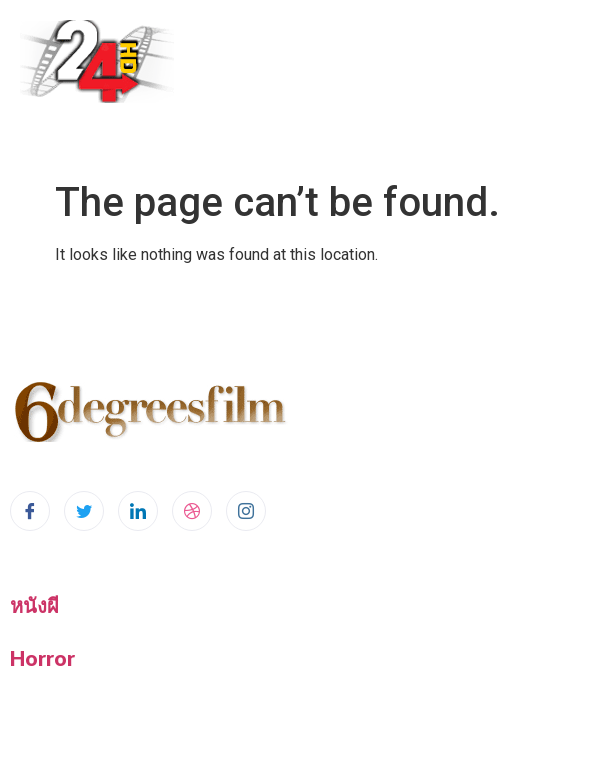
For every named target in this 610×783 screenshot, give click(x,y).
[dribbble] (192, 511)
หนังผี (34, 605)
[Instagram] (246, 511)
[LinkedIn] (138, 511)
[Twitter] (84, 511)
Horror (42, 658)
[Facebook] (30, 511)
